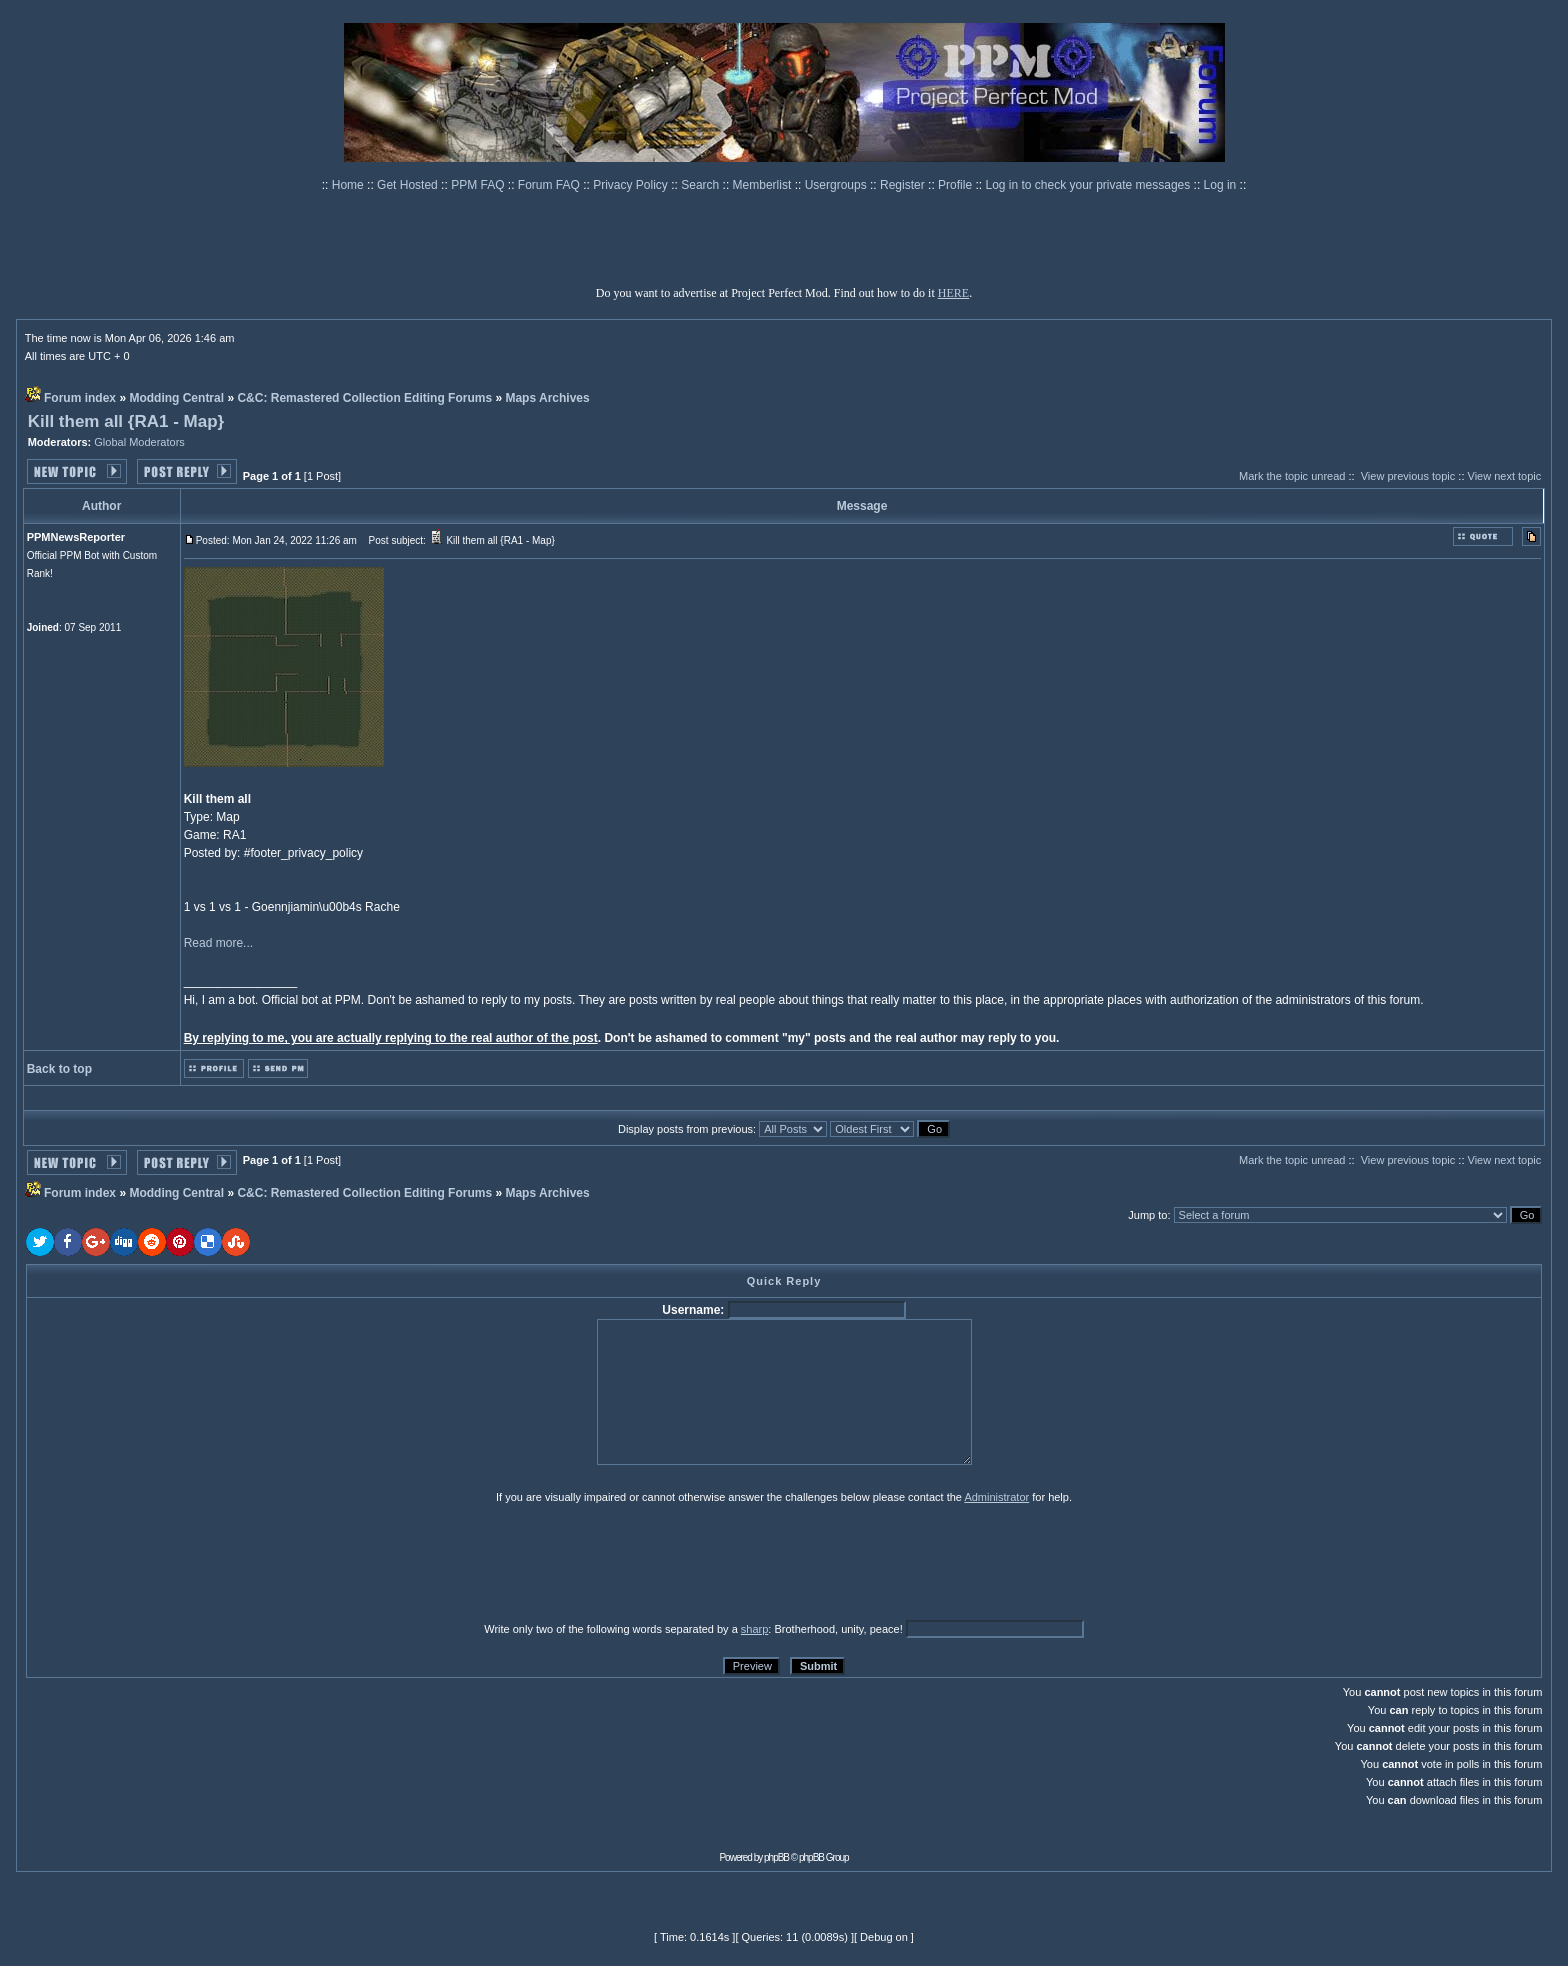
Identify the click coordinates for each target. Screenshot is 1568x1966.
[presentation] (181, 1562)
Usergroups (837, 185)
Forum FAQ (550, 185)
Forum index (80, 398)
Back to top (59, 1069)
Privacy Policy (632, 185)
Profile (956, 185)
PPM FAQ (479, 185)
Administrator (996, 1497)
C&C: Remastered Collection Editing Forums (364, 398)
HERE (953, 293)
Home (349, 185)
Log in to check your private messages (1089, 185)
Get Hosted (409, 185)
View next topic (1505, 476)
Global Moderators (139, 442)
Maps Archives (547, 398)
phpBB (776, 1857)
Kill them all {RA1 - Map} (126, 421)
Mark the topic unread (1292, 476)
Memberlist (764, 185)
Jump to (1147, 1215)
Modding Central (176, 398)
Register (904, 185)
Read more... (218, 943)
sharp (755, 1629)
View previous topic (1408, 476)
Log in (1220, 185)
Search (701, 185)
